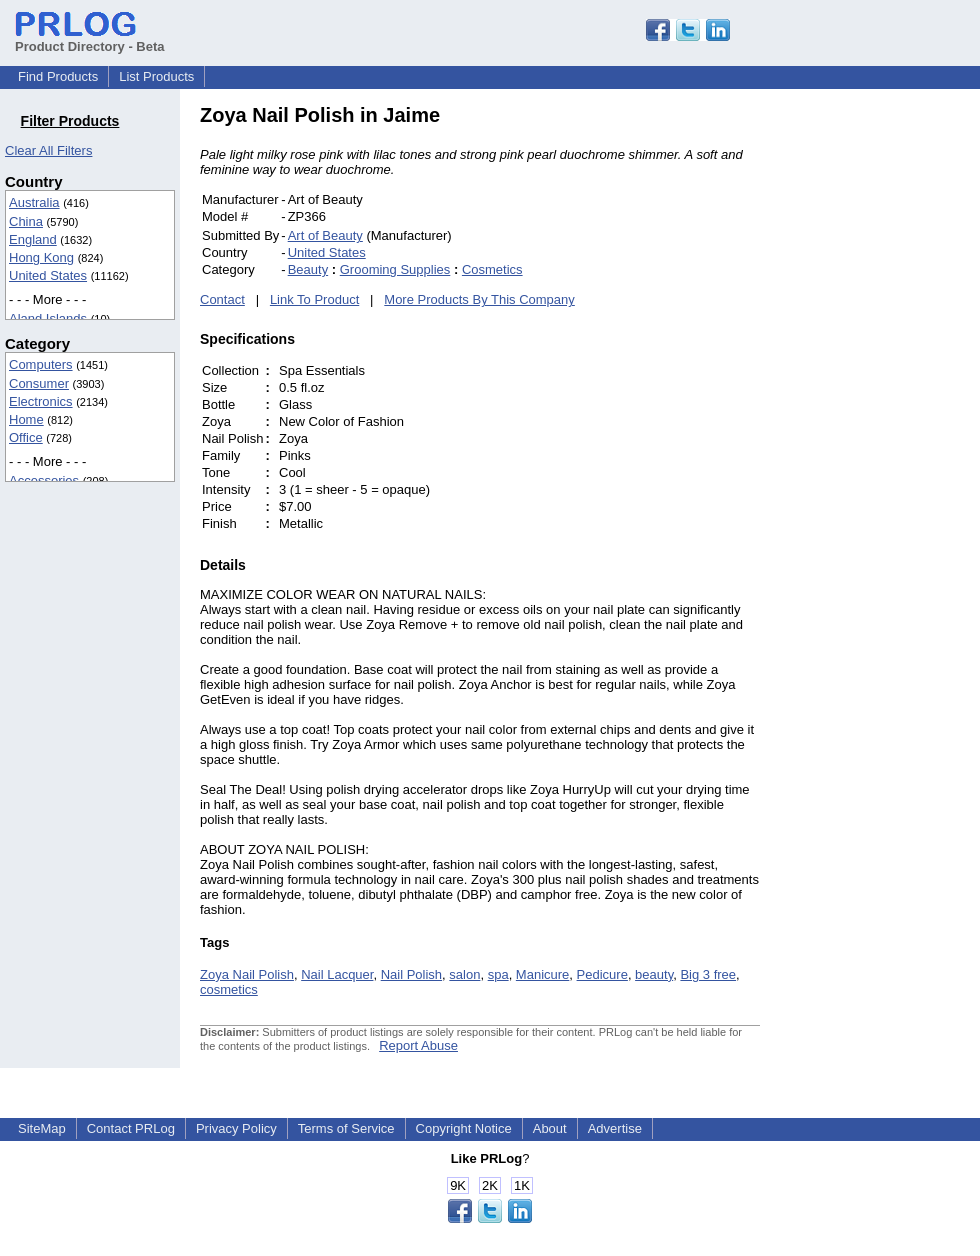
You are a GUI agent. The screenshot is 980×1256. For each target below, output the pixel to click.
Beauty (308, 269)
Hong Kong (41, 257)
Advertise (615, 1128)
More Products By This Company (479, 299)
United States (48, 275)
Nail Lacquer (337, 974)
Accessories (44, 480)
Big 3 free (708, 974)
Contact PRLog (131, 1128)
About (550, 1128)
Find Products (58, 76)
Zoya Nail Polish (247, 974)
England (33, 239)
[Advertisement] (895, 404)
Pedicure (602, 974)
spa (498, 974)
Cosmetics (492, 269)
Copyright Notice (464, 1128)
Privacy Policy (236, 1128)
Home (26, 419)
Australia (34, 202)
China (26, 221)
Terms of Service (346, 1128)
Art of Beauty (325, 235)
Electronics (41, 401)
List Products (156, 76)
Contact (222, 299)
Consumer (39, 383)
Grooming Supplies (395, 269)
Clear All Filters (48, 150)
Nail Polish (411, 974)
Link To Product (314, 299)
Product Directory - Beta (90, 39)
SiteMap (42, 1128)
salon (464, 974)
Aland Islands (48, 318)
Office (26, 437)
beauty (654, 974)
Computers (41, 364)
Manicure (542, 974)
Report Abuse (418, 1045)
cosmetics (229, 989)
